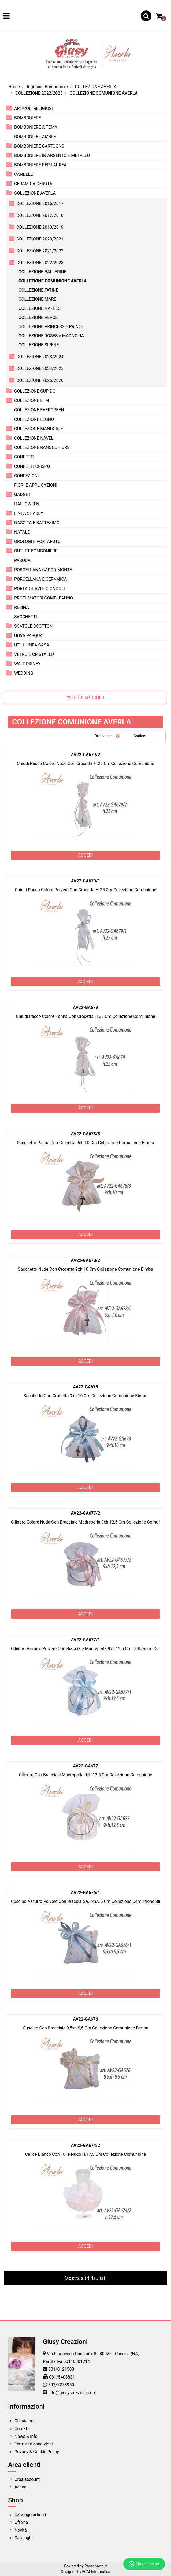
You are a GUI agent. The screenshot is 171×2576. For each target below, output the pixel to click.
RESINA (21, 607)
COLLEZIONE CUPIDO (34, 391)
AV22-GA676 (85, 2019)
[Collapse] (9, 193)
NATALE (22, 532)
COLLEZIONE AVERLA (96, 86)
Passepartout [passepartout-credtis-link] (95, 2566)
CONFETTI (24, 456)
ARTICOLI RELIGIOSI (33, 108)
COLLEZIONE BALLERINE (42, 271)
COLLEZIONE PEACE (38, 317)
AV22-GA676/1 (85, 1892)
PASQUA (22, 560)
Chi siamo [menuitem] (24, 2420)
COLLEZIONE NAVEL (33, 438)
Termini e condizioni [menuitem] (33, 2443)
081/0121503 (61, 2369)
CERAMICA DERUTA (33, 183)
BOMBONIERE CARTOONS (39, 146)
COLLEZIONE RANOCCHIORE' (42, 447)
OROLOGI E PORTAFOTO (37, 541)
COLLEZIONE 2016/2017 (40, 203)
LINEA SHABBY (28, 513)
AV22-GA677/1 (85, 1639)
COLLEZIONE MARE (37, 299)
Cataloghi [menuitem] (23, 2537)
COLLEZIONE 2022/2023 (39, 93)
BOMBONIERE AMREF (35, 136)
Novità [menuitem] (20, 2530)
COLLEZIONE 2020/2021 (40, 239)
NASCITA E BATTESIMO (37, 522)
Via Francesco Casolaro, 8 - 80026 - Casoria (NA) (93, 2353)
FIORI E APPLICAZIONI (35, 485)
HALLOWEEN (26, 503)
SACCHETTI (25, 616)
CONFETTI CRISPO (32, 466)
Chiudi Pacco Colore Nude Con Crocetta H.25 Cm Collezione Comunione (85, 763)
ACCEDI (85, 855)
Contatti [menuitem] (22, 2428)
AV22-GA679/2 (85, 754)
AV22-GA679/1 (85, 880)
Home (14, 86)
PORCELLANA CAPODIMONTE (43, 569)
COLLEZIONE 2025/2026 (40, 380)
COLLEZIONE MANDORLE (38, 428)
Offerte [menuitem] (21, 2522)
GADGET (22, 494)
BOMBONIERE (27, 117)
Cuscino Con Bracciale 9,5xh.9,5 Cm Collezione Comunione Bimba (85, 2028)
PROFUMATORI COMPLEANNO (43, 598)
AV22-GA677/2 (85, 1513)
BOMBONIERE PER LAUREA (40, 164)
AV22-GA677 (85, 1766)
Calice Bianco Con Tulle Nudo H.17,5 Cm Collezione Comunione (85, 2154)
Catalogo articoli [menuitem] (30, 2514)
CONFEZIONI (26, 475)
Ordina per (103, 736)
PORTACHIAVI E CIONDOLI (39, 588)
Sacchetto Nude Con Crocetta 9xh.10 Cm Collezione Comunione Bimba (85, 1269)
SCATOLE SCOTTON (33, 626)
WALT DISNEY (27, 663)
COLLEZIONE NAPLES (39, 308)
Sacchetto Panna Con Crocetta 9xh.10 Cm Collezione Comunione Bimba (85, 1142)
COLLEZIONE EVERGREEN (39, 409)
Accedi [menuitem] (21, 2486)
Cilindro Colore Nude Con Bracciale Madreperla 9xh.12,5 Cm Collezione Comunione (90, 1522)
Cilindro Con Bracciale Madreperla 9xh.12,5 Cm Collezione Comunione (85, 1774)
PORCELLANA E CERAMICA (40, 579)
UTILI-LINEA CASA (31, 645)
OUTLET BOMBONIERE (36, 551)
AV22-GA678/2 (85, 1260)
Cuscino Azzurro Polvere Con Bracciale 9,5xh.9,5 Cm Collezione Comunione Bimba (89, 1901)
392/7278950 (61, 2384)
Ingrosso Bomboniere (47, 86)
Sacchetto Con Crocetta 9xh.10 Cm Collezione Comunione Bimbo (86, 1395)
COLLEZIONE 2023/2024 (40, 356)
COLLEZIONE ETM (31, 400)
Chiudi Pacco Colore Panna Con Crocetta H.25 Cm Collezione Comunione (85, 1016)
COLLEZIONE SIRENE (38, 344)
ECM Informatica (96, 2572)
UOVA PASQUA (28, 635)
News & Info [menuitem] (26, 2436)
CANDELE (23, 174)
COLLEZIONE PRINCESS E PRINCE (51, 326)
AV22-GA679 (85, 1007)
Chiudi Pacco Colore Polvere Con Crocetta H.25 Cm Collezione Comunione (85, 889)
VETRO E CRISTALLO (34, 654)
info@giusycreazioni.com (72, 2392)
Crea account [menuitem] (27, 2479)
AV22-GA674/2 (85, 2145)
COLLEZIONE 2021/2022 (40, 250)
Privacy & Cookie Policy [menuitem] (36, 2451)
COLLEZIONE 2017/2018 (40, 215)
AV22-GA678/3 (85, 1133)
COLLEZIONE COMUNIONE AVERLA (104, 93)
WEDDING (23, 673)
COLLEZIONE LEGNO (34, 419)
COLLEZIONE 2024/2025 (40, 368)
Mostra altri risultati (85, 2278)
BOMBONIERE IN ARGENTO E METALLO (52, 155)
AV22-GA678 (85, 1386)
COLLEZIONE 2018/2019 (40, 227)
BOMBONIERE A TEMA (35, 127)
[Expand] (9, 108)
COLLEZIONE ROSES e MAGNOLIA (51, 335)
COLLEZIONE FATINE (38, 290)
